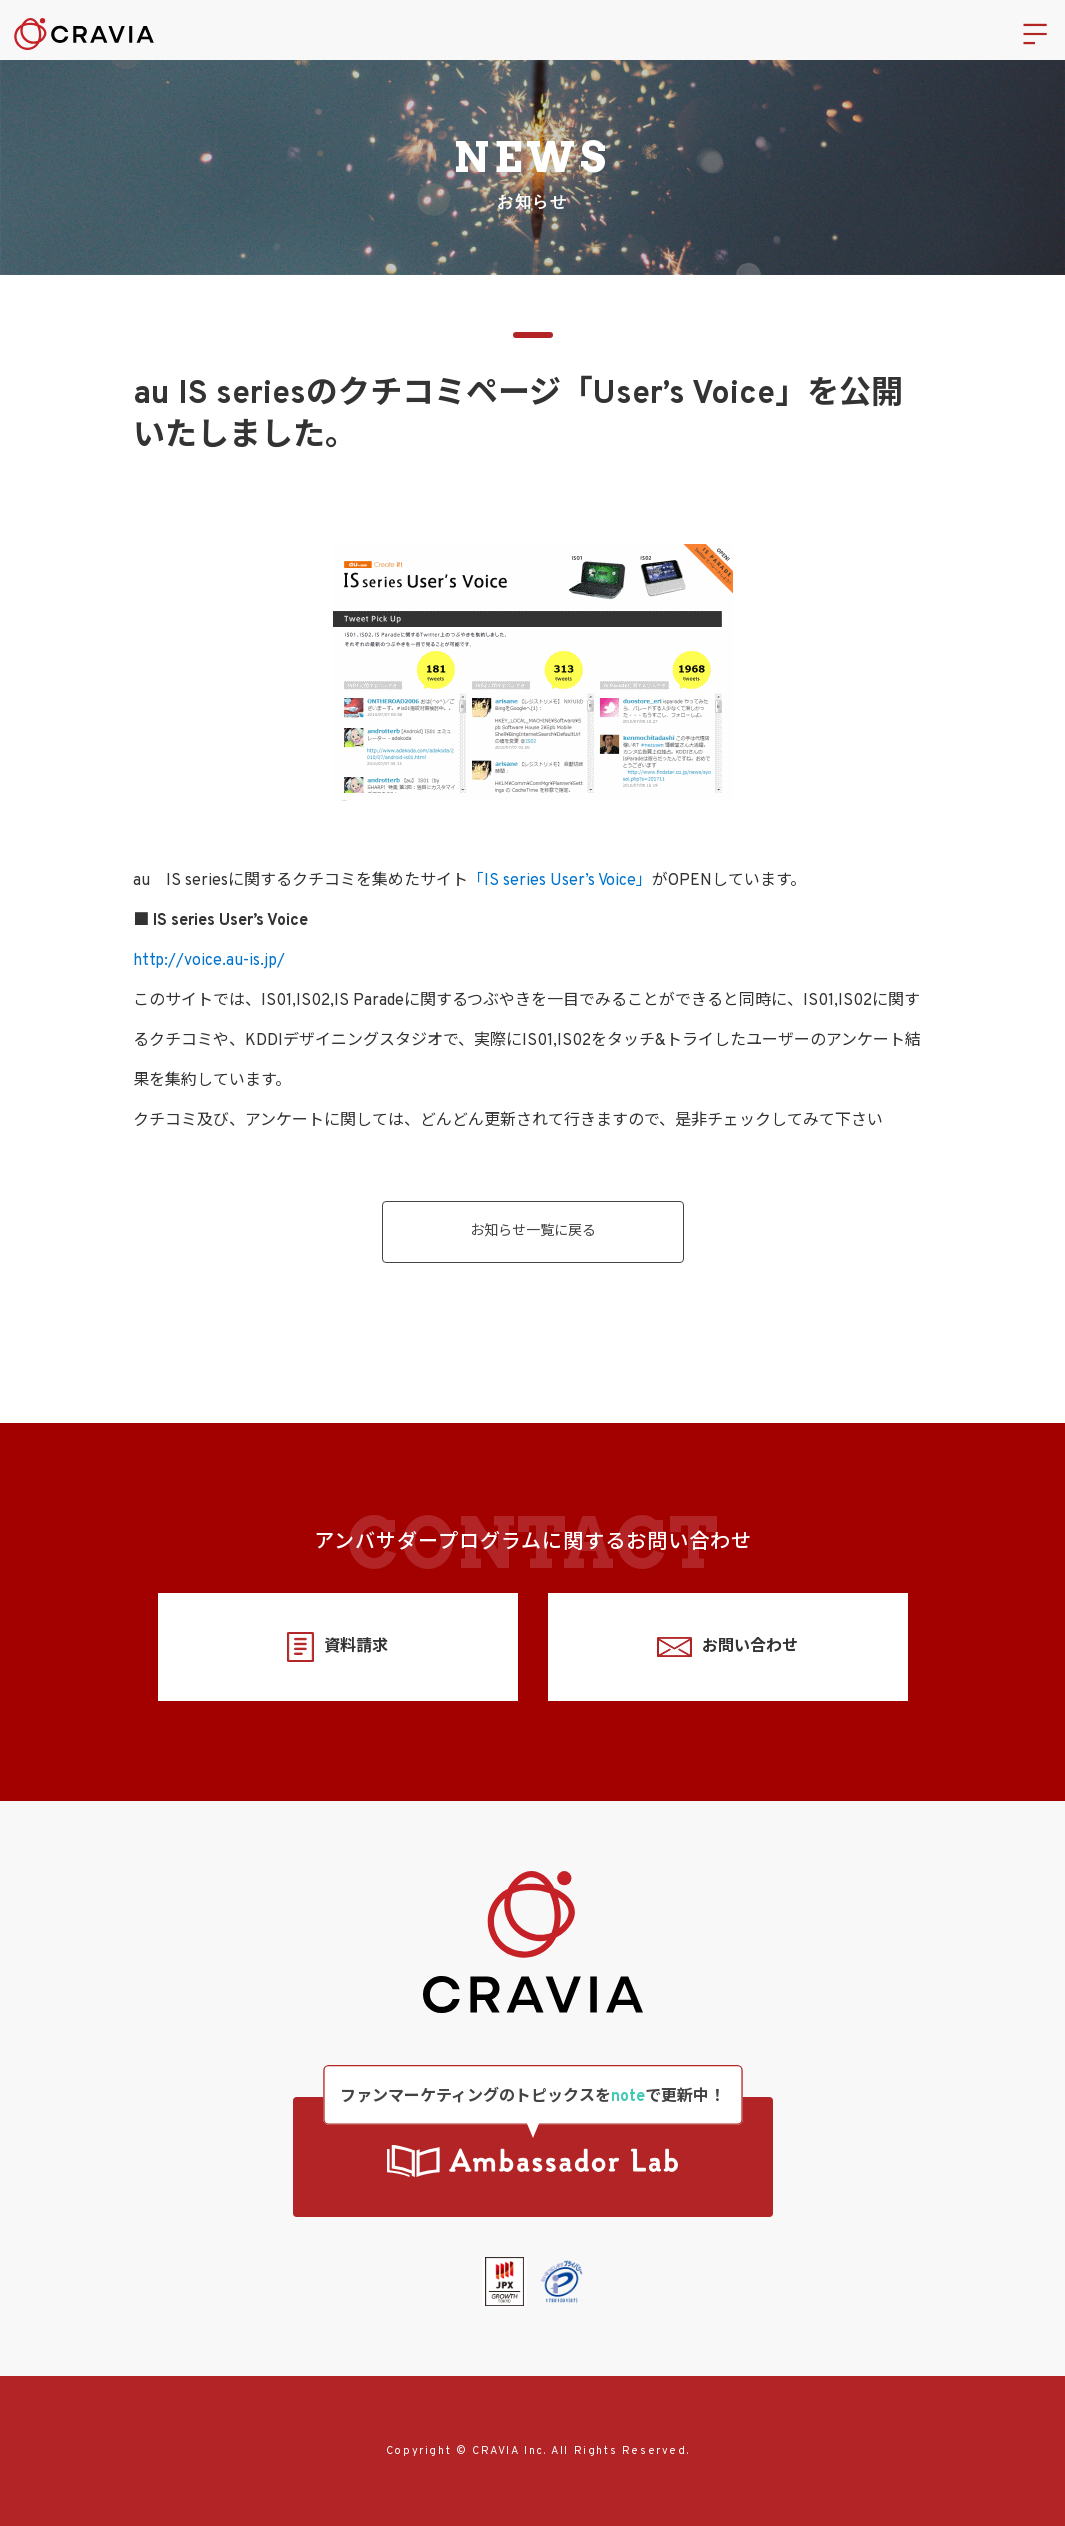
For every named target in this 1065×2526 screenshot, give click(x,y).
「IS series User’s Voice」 (560, 881)
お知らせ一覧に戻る (533, 1231)
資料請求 (337, 1647)
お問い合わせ (727, 1647)
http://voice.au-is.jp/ (209, 961)
